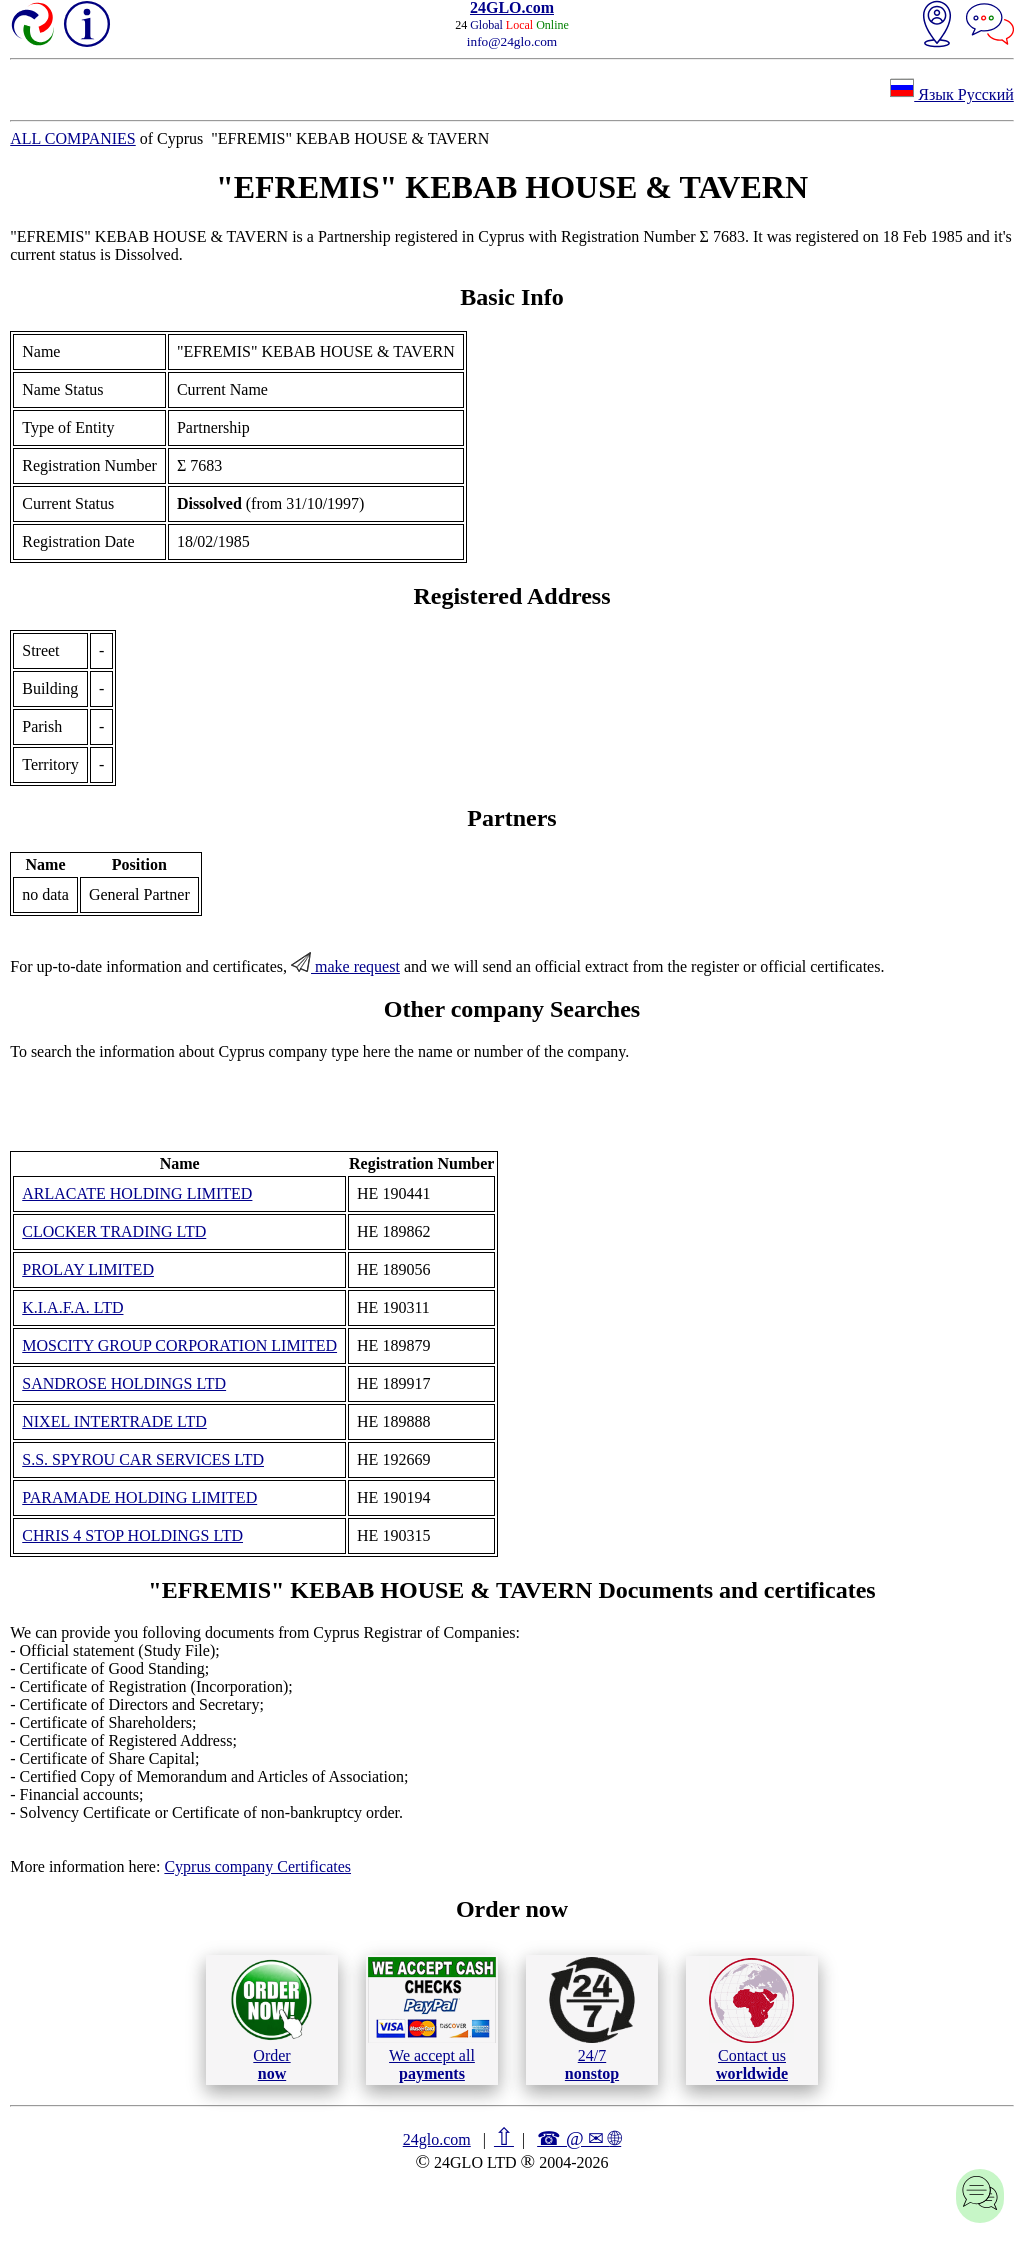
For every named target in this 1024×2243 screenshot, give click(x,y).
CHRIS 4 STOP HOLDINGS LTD (132, 1535)
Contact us (751, 2020)
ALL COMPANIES (73, 138)
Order (271, 2019)
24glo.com (437, 2139)
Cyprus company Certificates (257, 1866)
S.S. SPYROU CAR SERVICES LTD (143, 1459)
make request (345, 966)
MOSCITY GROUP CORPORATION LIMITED (179, 1345)
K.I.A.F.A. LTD (72, 1307)
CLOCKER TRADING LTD (114, 1231)
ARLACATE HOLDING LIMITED (137, 1193)
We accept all (432, 2019)
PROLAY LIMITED (88, 1269)
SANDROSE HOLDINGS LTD (124, 1383)
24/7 (592, 2019)
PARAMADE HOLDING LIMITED (139, 1497)
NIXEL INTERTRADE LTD (114, 1421)
